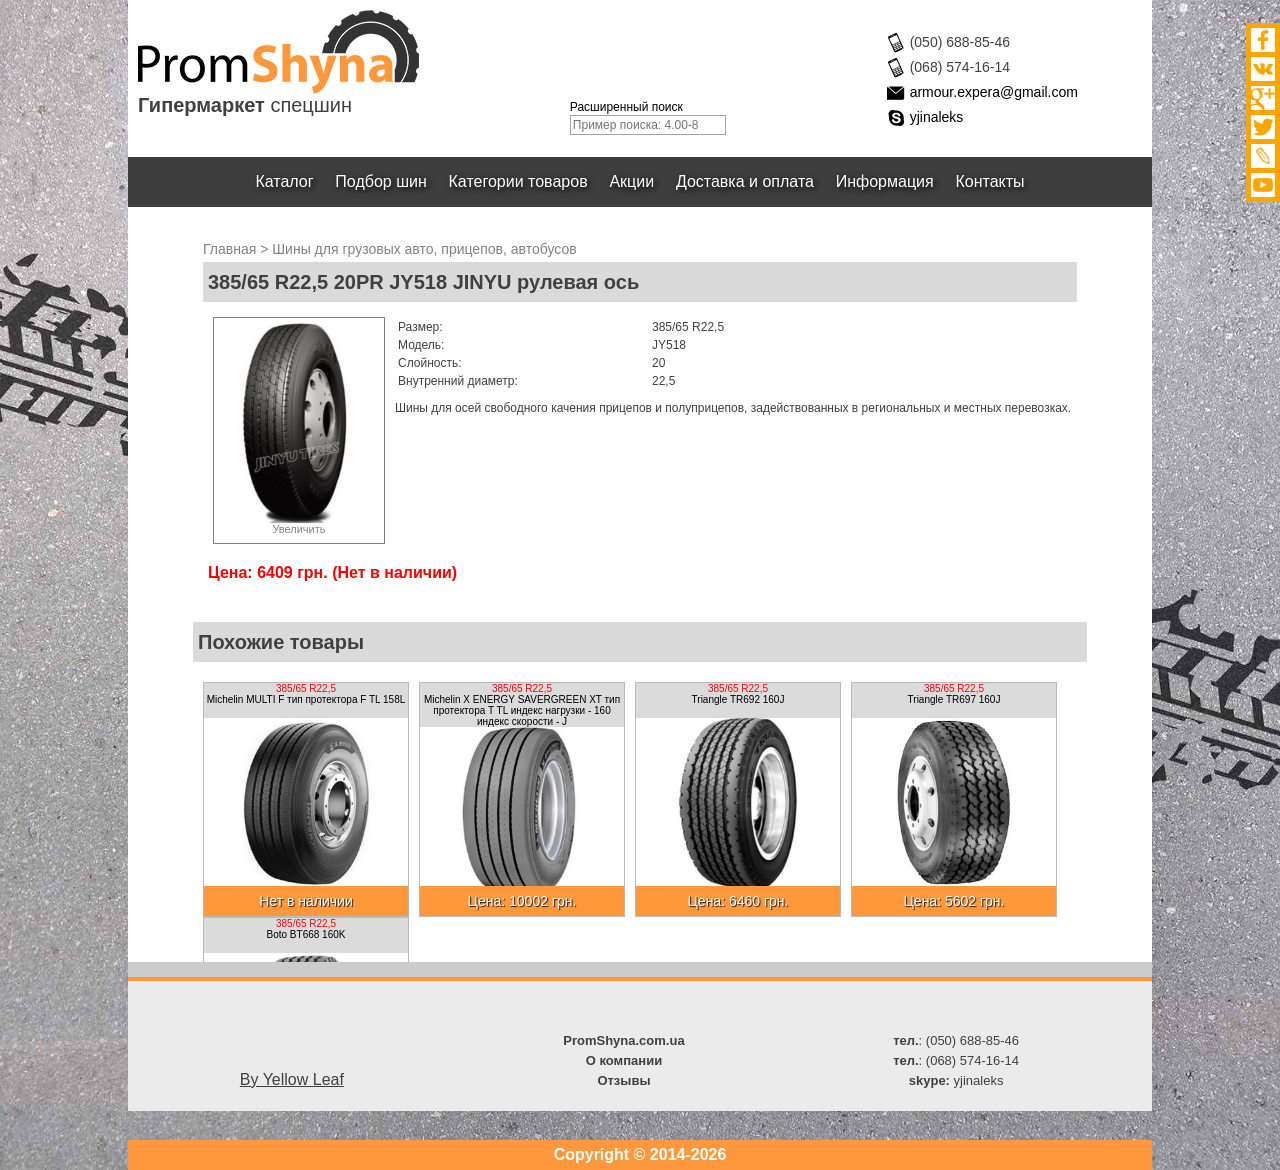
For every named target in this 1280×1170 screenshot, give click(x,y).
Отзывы (623, 1080)
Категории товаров (518, 181)
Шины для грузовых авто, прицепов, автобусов (424, 249)
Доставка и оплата (745, 181)
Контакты (990, 181)
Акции (632, 181)
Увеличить (298, 529)
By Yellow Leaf (292, 1079)
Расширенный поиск (626, 107)
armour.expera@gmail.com (994, 92)
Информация (885, 181)
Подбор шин (380, 181)
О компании (624, 1060)
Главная (229, 249)
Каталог (285, 181)
